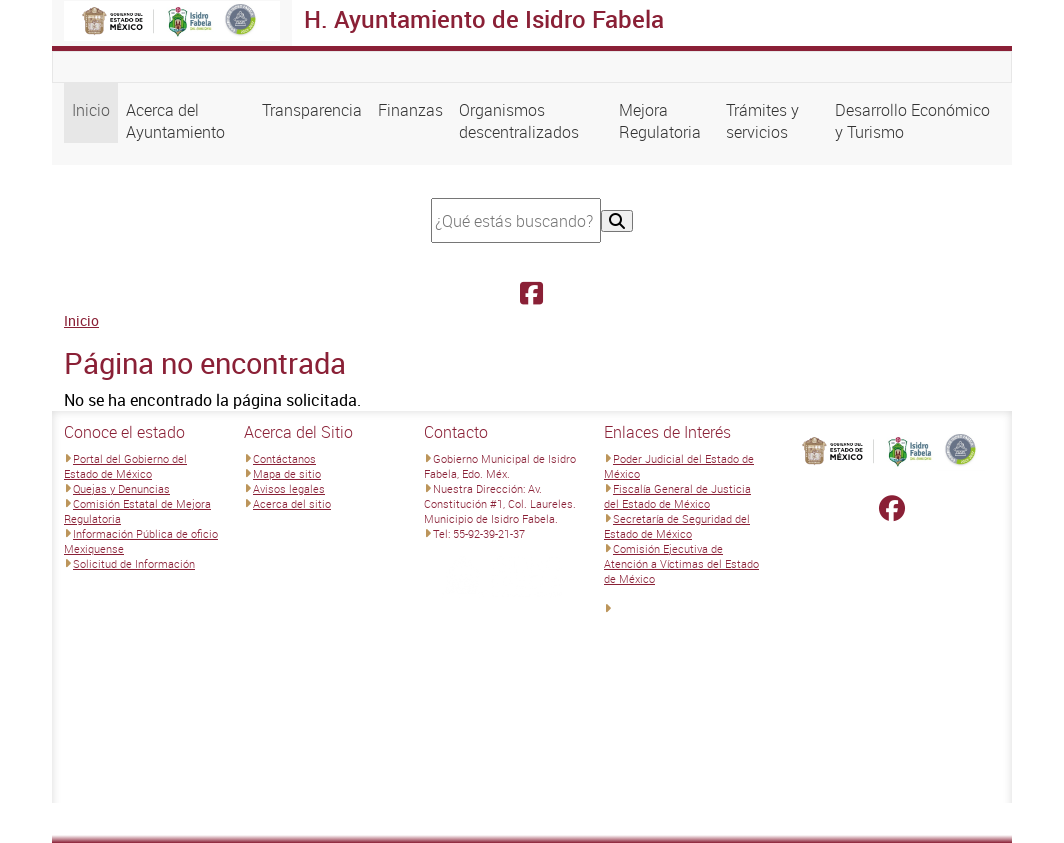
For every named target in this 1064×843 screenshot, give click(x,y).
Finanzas (410, 110)
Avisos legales (289, 488)
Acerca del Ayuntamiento (175, 121)
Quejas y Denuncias (121, 488)
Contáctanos (284, 458)
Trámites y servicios (762, 121)
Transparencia (312, 110)
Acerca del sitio (292, 503)
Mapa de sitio (287, 473)
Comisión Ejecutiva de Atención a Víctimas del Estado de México (681, 563)
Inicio (91, 110)
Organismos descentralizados (519, 121)
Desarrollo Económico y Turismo (912, 121)
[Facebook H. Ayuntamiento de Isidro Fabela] (531, 293)
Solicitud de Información (134, 563)
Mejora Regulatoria (660, 121)
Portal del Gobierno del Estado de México (125, 466)
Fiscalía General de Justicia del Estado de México (677, 496)
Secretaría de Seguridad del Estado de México (677, 526)
